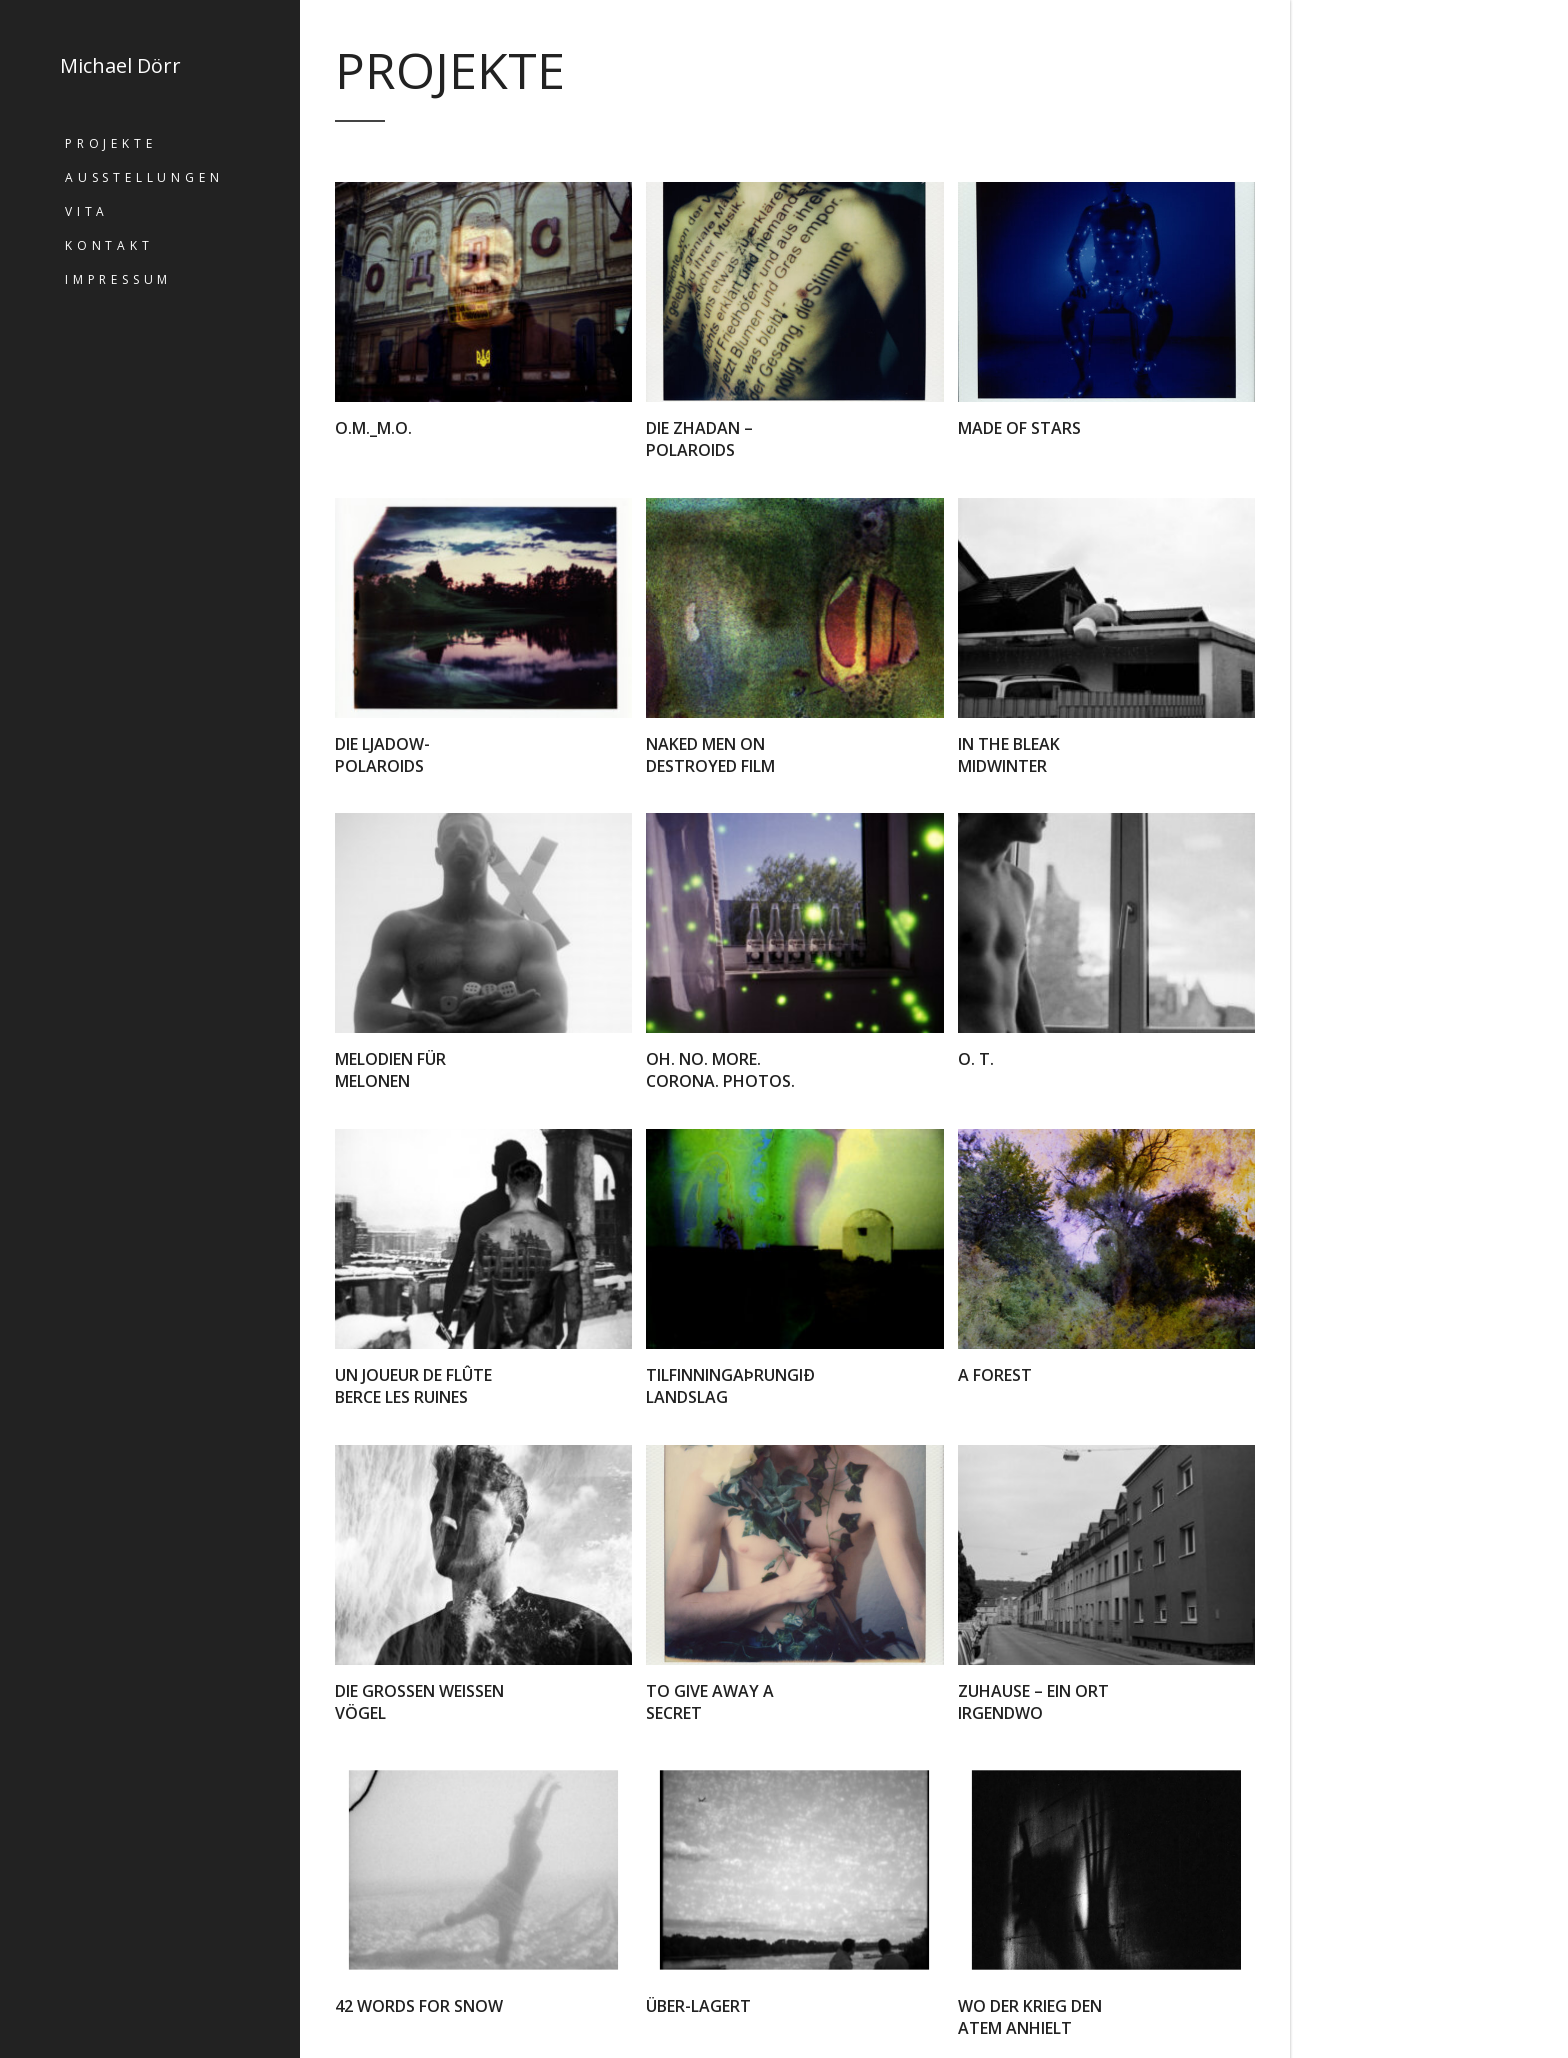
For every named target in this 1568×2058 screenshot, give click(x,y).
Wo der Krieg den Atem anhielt (1030, 2017)
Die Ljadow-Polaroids (382, 755)
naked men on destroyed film (710, 755)
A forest (995, 1375)
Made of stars (1019, 428)
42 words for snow (419, 2006)
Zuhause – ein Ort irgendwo (1033, 1702)
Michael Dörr (120, 66)
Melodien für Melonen (390, 1070)
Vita (87, 211)
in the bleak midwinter (1009, 755)
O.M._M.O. (373, 428)
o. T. (976, 1059)
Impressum (118, 279)
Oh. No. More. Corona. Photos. (720, 1070)
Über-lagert (698, 2006)
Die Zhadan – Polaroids (699, 439)
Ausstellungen (144, 177)
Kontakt (109, 245)
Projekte (110, 143)
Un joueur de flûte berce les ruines (413, 1386)
